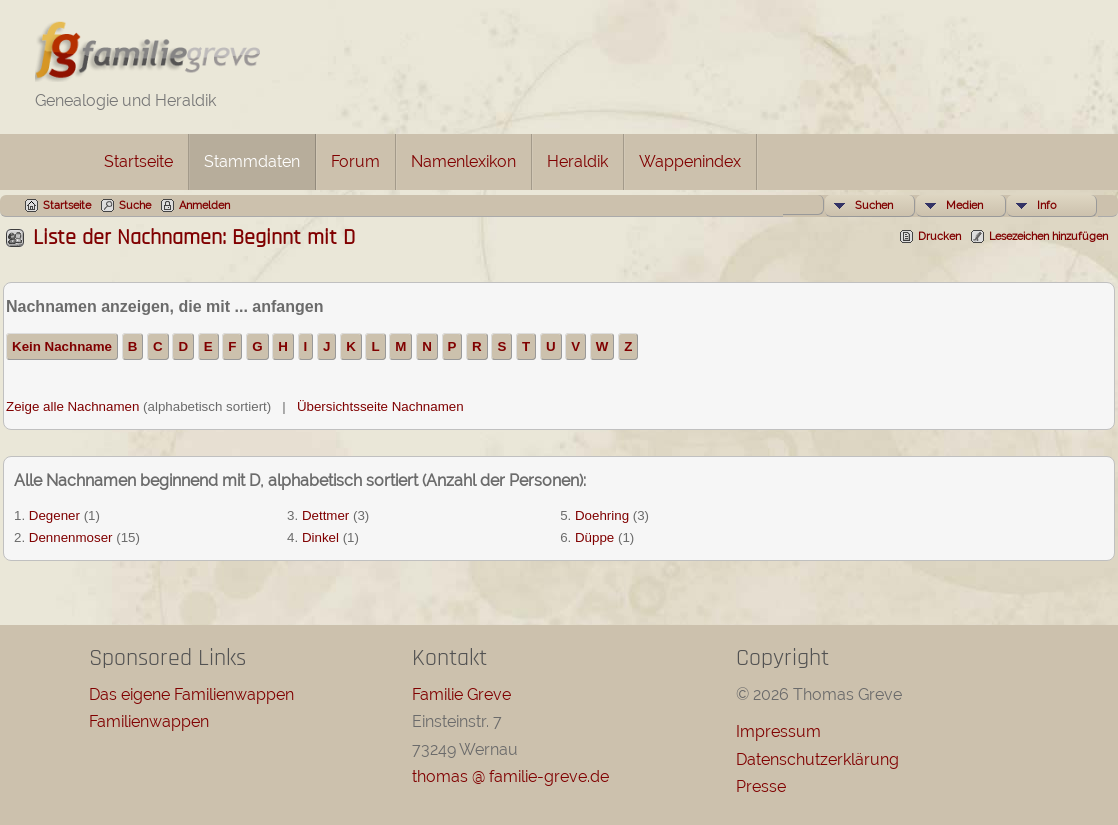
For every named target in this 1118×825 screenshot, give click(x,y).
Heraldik (577, 161)
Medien (964, 205)
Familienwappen (149, 721)
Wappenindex (690, 161)
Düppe (594, 537)
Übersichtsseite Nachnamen (380, 406)
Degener (54, 515)
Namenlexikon (463, 161)
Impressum (778, 731)
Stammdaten (252, 161)
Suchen (874, 205)
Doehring (602, 515)
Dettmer (325, 515)
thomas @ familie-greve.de (510, 776)
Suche (135, 205)
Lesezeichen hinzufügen (1048, 236)
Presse (761, 786)
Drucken (939, 236)
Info (1047, 205)
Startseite (138, 161)
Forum (355, 161)
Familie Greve (461, 694)
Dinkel (320, 537)
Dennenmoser (71, 537)
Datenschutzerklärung (817, 759)
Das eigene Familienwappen (191, 694)
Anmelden (204, 205)
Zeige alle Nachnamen (72, 406)
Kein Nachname (62, 346)
